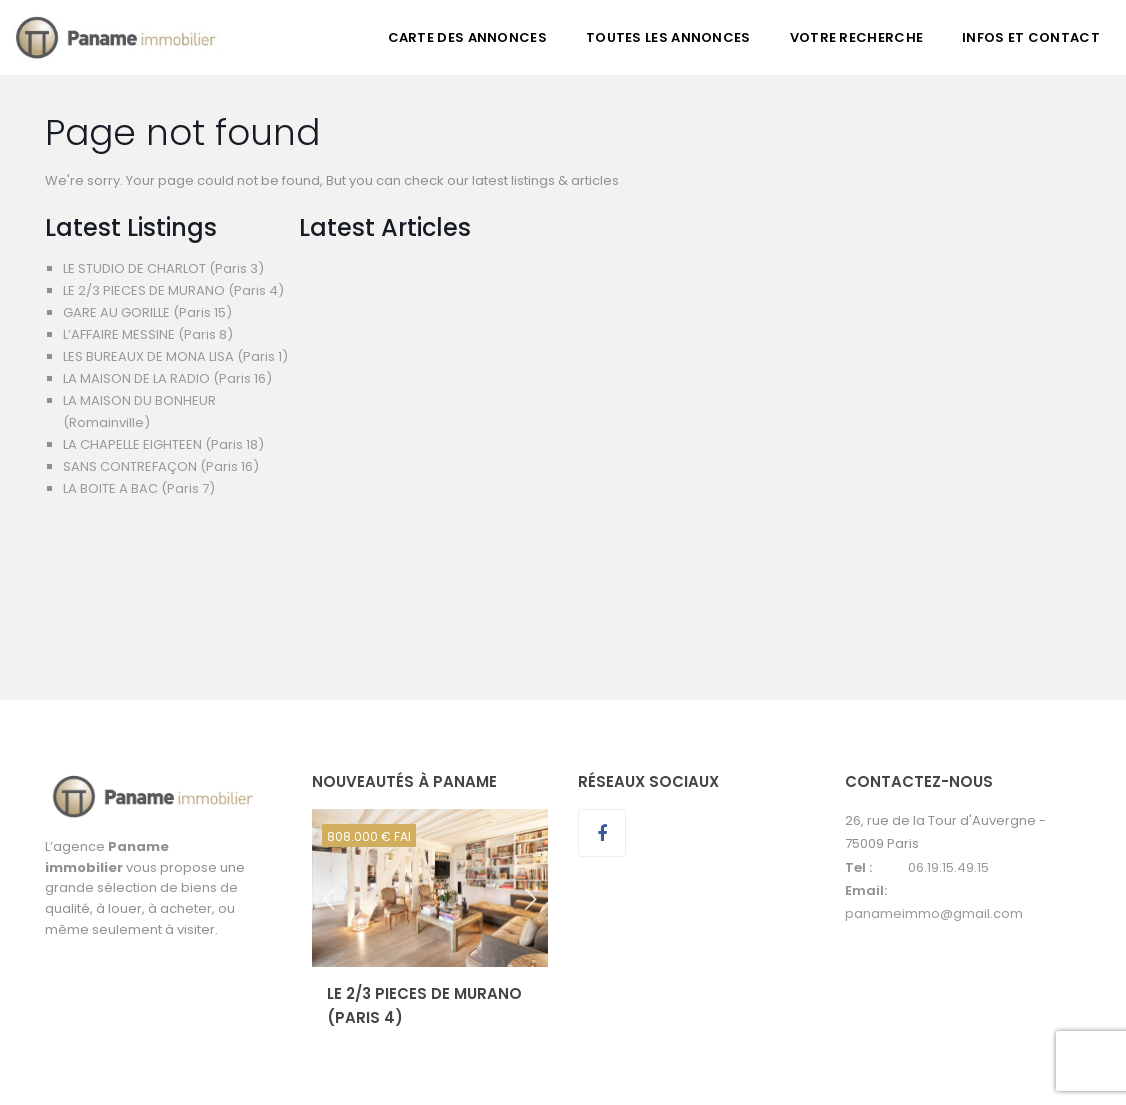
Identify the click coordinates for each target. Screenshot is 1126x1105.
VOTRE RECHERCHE (857, 37)
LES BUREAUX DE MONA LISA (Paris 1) (175, 356)
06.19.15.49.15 (948, 867)
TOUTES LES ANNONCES (668, 37)
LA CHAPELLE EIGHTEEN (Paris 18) (163, 444)
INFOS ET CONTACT (1031, 37)
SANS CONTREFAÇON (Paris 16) (161, 466)
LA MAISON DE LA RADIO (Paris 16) (167, 378)
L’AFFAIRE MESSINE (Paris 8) (148, 334)
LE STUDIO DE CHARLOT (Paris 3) (163, 268)
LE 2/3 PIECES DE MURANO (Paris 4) (173, 290)
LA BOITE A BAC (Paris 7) (139, 488)
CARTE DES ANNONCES (467, 37)
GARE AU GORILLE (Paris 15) (147, 312)
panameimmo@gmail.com (934, 913)
